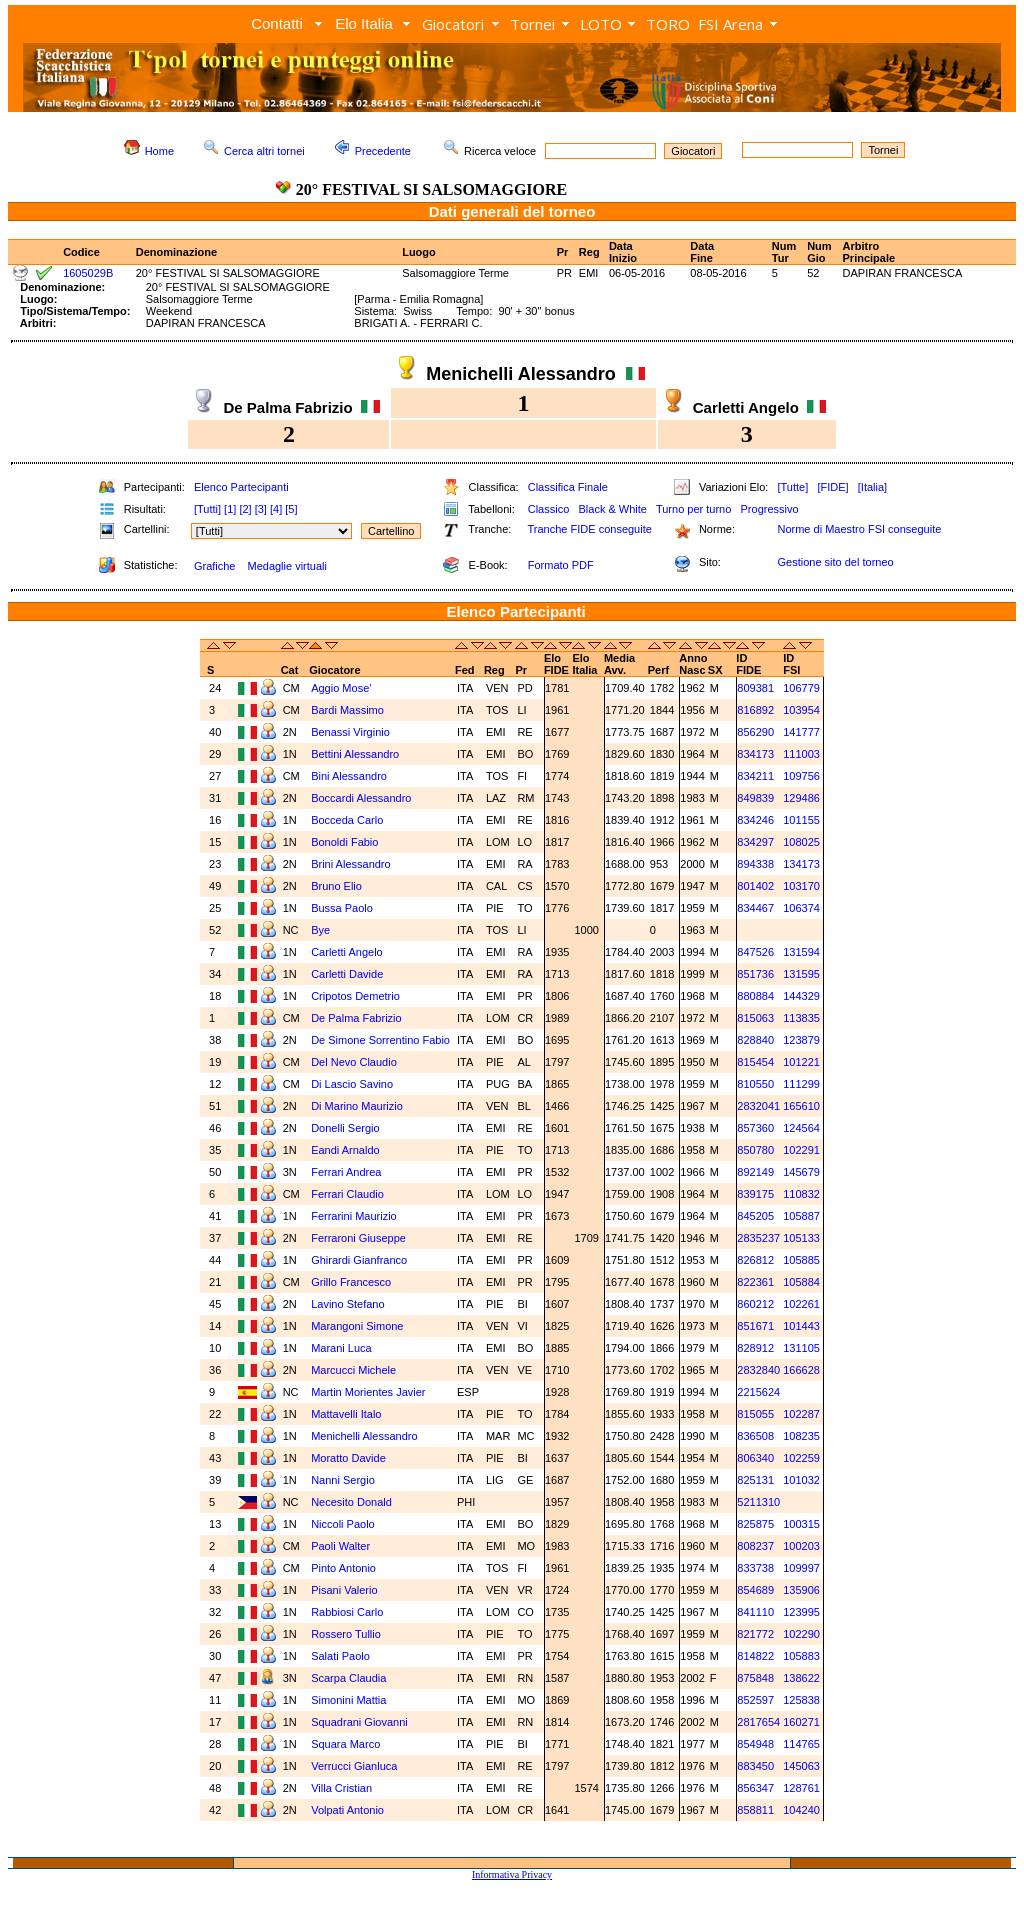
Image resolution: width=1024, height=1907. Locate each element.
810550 (755, 1084)
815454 (755, 1062)
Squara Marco (345, 1744)
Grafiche (215, 566)
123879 (801, 1040)
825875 (755, 1524)
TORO (668, 24)
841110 (755, 1612)
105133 (801, 1238)
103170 (801, 886)
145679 (801, 1172)
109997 (801, 1568)
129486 (801, 798)
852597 (755, 1700)
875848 (755, 1678)
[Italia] (872, 487)
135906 (801, 1590)
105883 (801, 1656)
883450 (755, 1766)
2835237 (758, 1238)
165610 (801, 1106)
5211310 (758, 1502)
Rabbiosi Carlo (347, 1612)
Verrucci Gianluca (354, 1766)
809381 (755, 688)
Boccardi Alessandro (361, 798)
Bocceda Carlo (347, 820)
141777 (801, 732)
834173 (755, 754)
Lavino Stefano (347, 1304)
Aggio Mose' (341, 688)
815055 (755, 1414)
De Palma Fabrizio (356, 1018)
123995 (801, 1612)
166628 (801, 1370)
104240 (801, 1810)
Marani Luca (341, 1348)
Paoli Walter (340, 1546)
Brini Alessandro (351, 864)
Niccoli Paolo (343, 1524)
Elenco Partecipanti (241, 487)
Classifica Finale (568, 487)
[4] (276, 509)
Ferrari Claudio (347, 1194)
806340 (755, 1458)
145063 (801, 1766)
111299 (801, 1084)
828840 (755, 1040)
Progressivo (770, 509)
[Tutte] (792, 487)
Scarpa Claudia (348, 1678)
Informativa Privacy (512, 1874)
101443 (801, 1326)
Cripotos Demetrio (355, 996)
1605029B (88, 273)
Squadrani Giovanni (359, 1722)
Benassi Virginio (350, 732)
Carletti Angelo (347, 952)
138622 (801, 1678)
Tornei (532, 24)
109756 (801, 776)
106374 (801, 908)
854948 (755, 1744)
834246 (755, 820)
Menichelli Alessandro (364, 1436)
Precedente (383, 151)
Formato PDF (561, 565)
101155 (801, 820)
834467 (755, 908)
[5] (291, 509)
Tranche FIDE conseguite (590, 529)
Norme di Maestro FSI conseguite (859, 529)
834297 (755, 842)
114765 (801, 1744)
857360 (755, 1128)
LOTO (601, 24)
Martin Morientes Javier (368, 1392)
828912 (755, 1348)
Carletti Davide (347, 974)
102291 (801, 1150)
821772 (755, 1634)
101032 (801, 1480)
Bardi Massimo (347, 710)
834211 (755, 776)
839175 (755, 1194)
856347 (755, 1788)
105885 (801, 1260)
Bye (320, 930)
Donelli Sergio (345, 1128)
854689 (755, 1590)
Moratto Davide (348, 1458)
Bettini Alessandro (355, 754)
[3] (261, 509)
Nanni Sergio (343, 1480)
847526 (755, 952)
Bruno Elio (336, 886)
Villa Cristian (341, 1788)
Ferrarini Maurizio (354, 1216)
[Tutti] (207, 509)
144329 (801, 996)
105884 (801, 1282)
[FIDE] (832, 487)
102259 (801, 1458)
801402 (755, 886)
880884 (755, 996)
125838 (801, 1700)
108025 (801, 842)
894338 (755, 864)
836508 (755, 1436)
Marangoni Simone (357, 1326)
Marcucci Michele (353, 1370)
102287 (801, 1414)
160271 (801, 1722)
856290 (755, 732)
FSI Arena (730, 24)
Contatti (277, 23)
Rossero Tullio (346, 1634)
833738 (755, 1568)
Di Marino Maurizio (357, 1106)
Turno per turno (693, 509)
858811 (755, 1810)
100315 (801, 1524)
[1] (230, 509)
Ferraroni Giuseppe (358, 1238)
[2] (245, 509)
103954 (801, 710)
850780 (755, 1150)
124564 (801, 1128)
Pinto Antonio (343, 1568)
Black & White (612, 509)
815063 (755, 1018)
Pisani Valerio (344, 1590)
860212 (755, 1304)
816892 (755, 710)
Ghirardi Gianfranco (359, 1260)
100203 (801, 1546)
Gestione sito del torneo (835, 562)
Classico (549, 509)
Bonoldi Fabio (344, 842)
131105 (801, 1348)
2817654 (758, 1722)
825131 (755, 1480)
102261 (801, 1304)
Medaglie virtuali (286, 566)
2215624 (758, 1392)
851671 (755, 1326)
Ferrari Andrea (346, 1172)
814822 (755, 1656)
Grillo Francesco (351, 1282)
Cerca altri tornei (264, 151)
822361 (755, 1282)
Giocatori (453, 24)
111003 (801, 754)
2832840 (758, 1370)
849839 (755, 798)
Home (159, 151)
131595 (801, 974)
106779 (801, 688)
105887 (801, 1216)
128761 (801, 1788)
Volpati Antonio (347, 1810)
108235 (801, 1436)
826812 (755, 1260)
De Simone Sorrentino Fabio (380, 1040)
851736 (755, 974)
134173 (801, 864)
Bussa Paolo (342, 908)
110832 (801, 1194)
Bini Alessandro (349, 776)
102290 (801, 1634)
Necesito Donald (351, 1502)
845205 (755, 1216)
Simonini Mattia (348, 1700)
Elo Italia (364, 23)
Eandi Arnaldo (345, 1150)
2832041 (758, 1106)
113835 (801, 1018)
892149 (755, 1172)
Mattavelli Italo (346, 1414)
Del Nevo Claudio (354, 1062)
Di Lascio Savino (352, 1084)
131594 (801, 952)
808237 (755, 1546)
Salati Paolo (340, 1656)
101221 (801, 1062)
